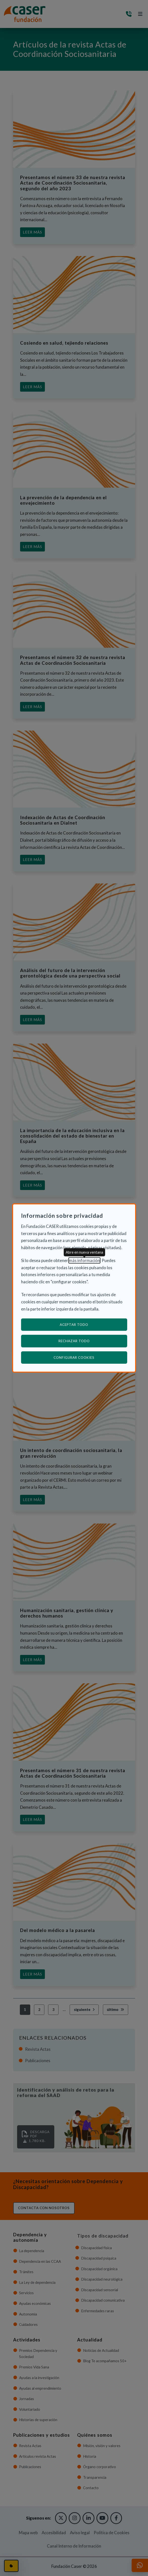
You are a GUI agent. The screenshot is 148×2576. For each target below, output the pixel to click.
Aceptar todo (74, 1325)
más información (84, 1260)
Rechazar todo (74, 1341)
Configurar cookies (90, 1357)
